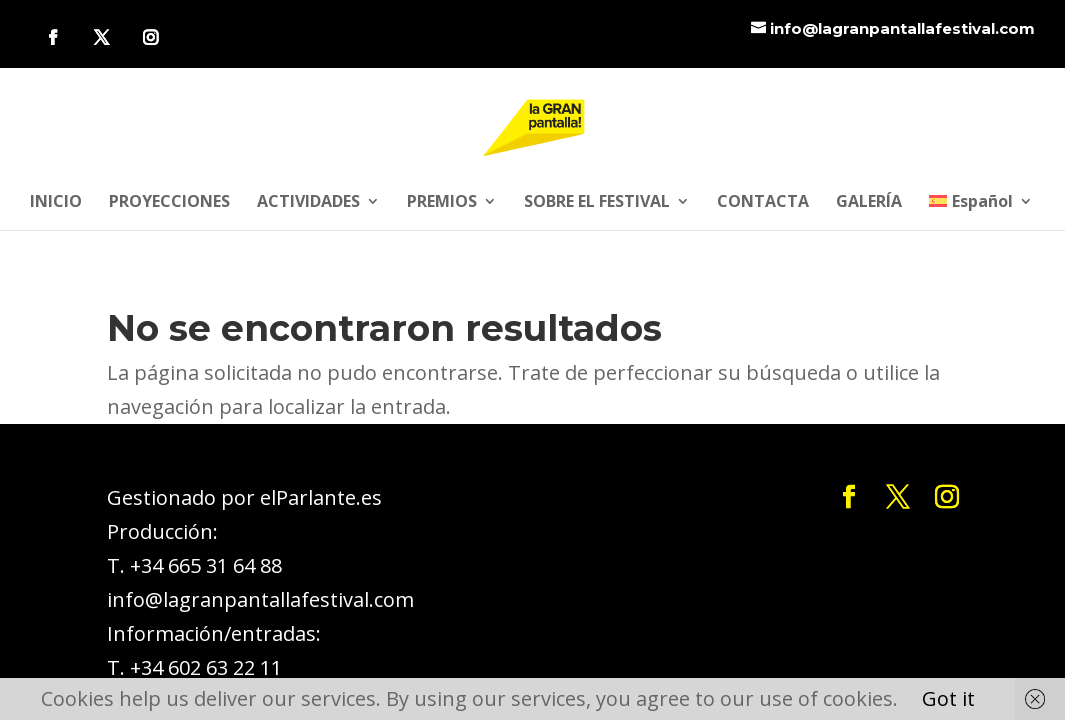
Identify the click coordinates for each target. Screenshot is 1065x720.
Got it (948, 698)
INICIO (56, 203)
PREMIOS (442, 203)
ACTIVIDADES (308, 203)
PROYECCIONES (169, 203)
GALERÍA (869, 203)
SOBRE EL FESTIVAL (597, 203)
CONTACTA (763, 203)
